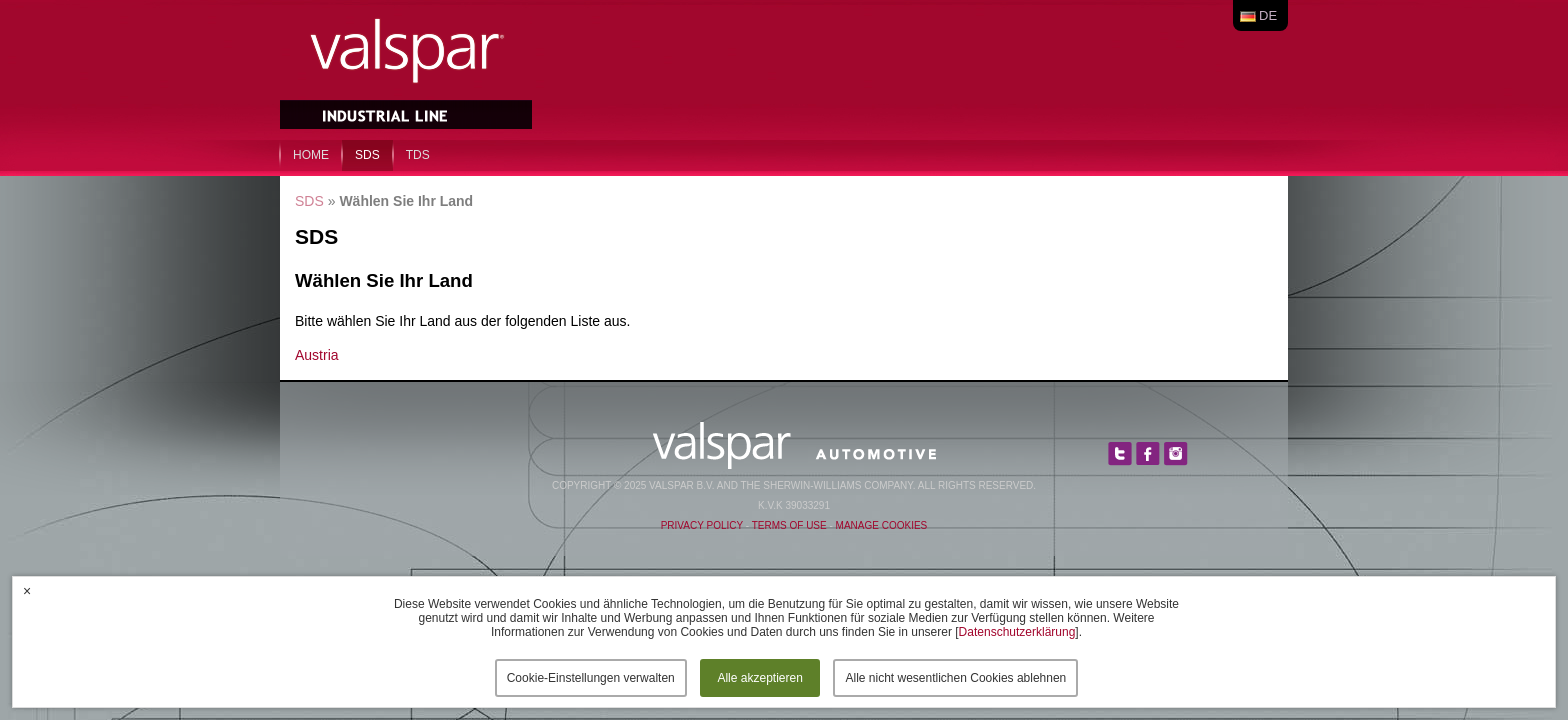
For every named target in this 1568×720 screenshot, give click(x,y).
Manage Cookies (882, 525)
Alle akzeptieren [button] (759, 678)
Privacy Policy (702, 525)
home (311, 155)
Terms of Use (789, 525)
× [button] (27, 591)
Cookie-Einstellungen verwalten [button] (591, 678)
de (1268, 15)
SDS (367, 155)
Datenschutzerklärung (1017, 632)
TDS (418, 155)
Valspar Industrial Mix (408, 68)
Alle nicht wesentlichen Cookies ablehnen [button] (955, 678)
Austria (317, 355)
